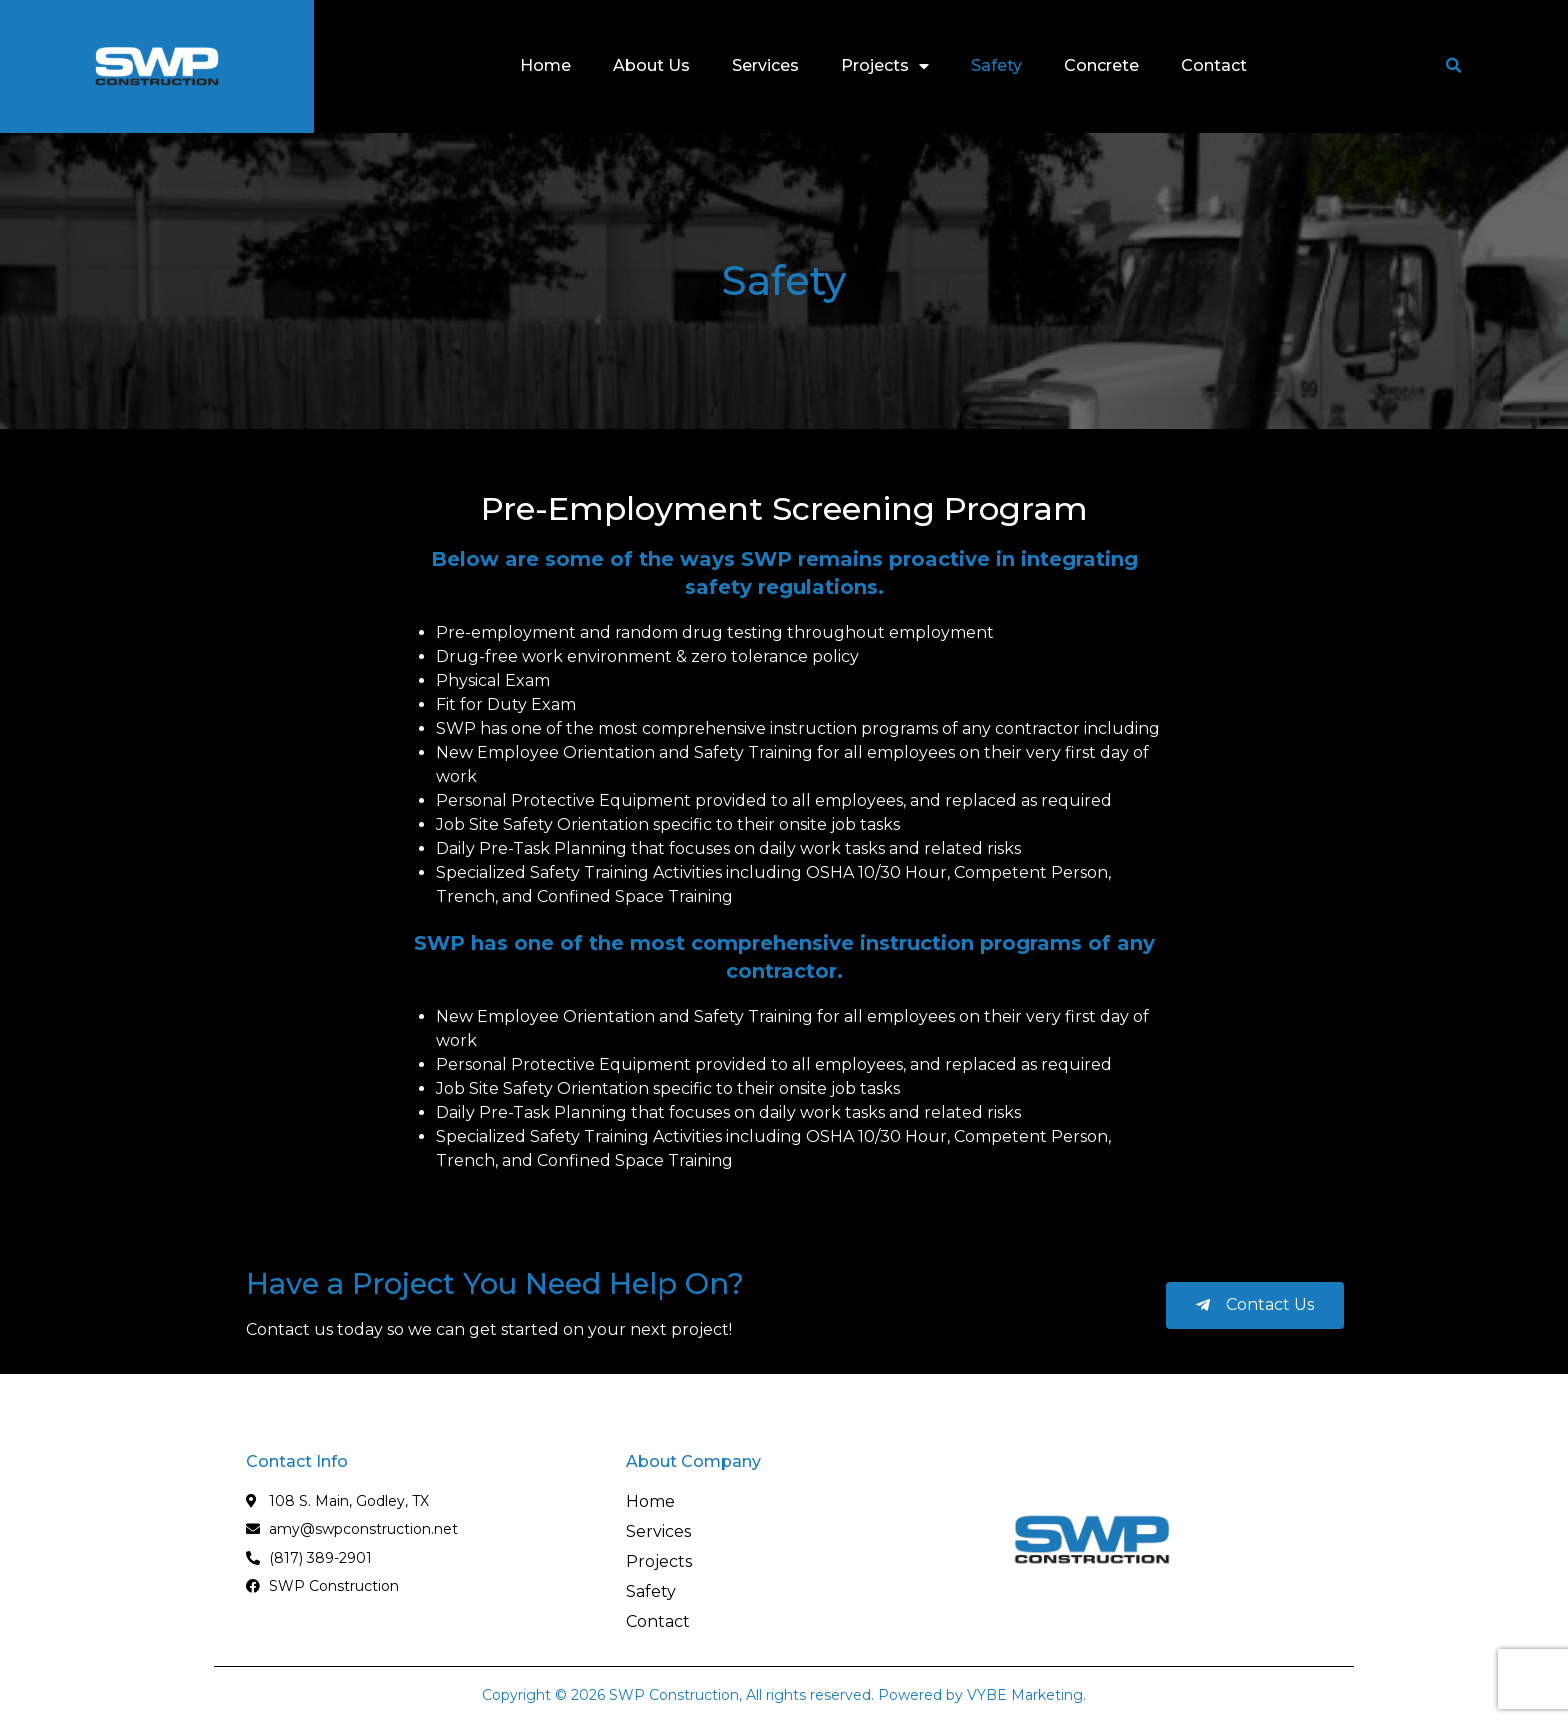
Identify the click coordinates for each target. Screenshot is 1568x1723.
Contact (1214, 65)
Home (545, 65)
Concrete (1101, 65)
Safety (996, 65)
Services (765, 65)
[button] (1454, 66)
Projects (885, 66)
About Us (651, 65)
